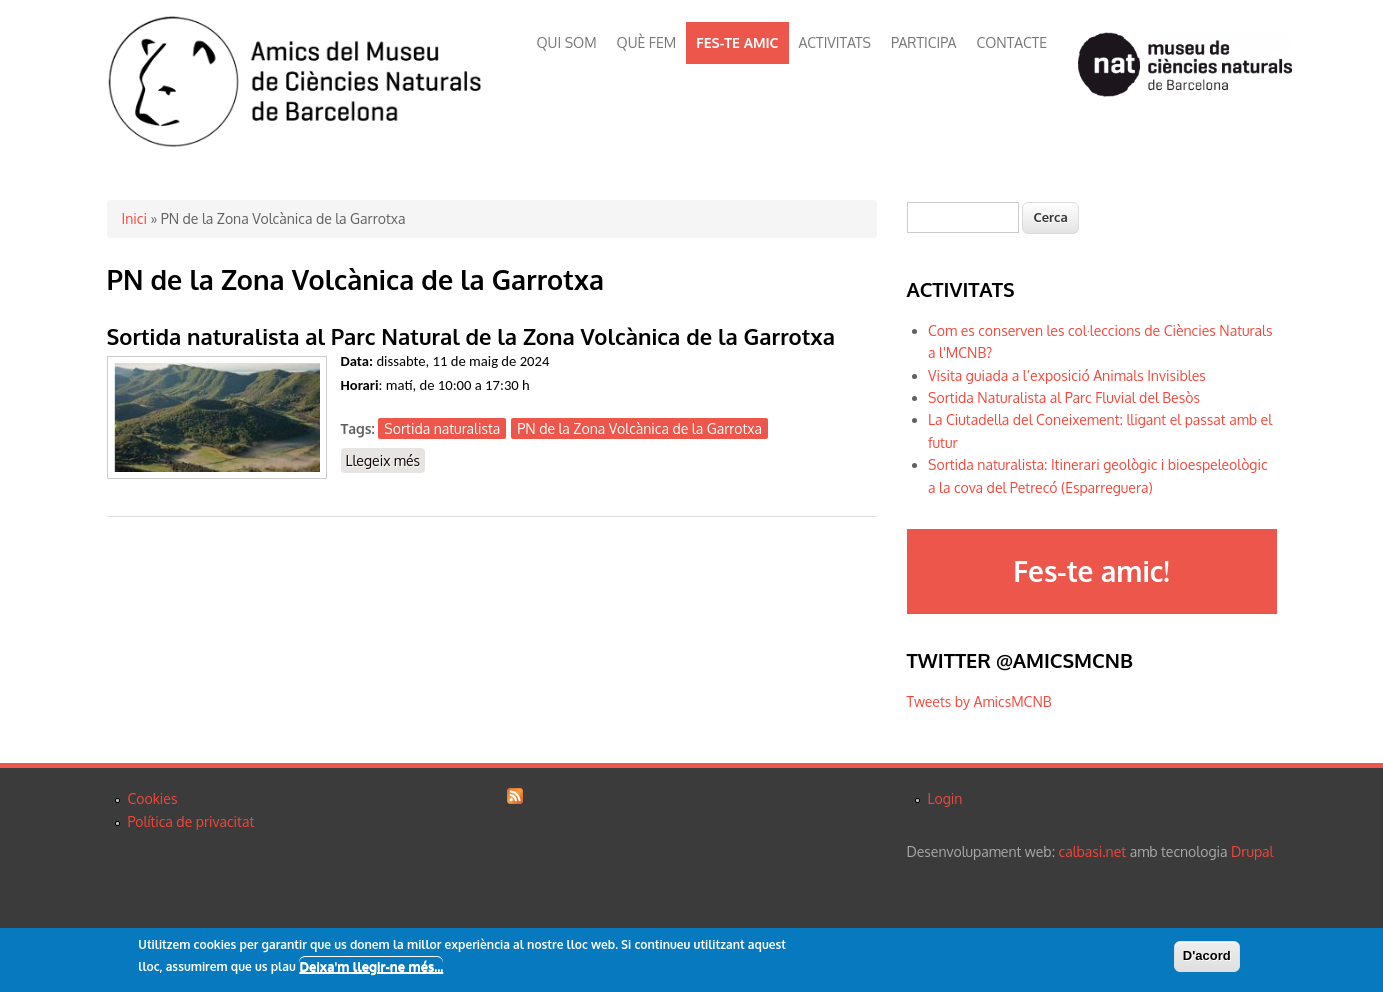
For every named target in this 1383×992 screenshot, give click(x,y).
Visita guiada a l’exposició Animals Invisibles (1067, 375)
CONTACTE (1011, 42)
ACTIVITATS (835, 42)
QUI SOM (567, 42)
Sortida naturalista (442, 428)
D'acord (1207, 955)
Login (945, 798)
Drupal (1252, 851)
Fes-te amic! (1091, 571)
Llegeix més (386, 461)
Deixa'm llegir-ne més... (371, 966)
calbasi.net (1093, 851)
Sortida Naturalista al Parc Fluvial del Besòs (1064, 397)
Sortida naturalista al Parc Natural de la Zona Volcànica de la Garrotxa (471, 336)
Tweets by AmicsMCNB (979, 701)
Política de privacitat (191, 821)
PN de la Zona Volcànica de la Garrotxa (639, 428)
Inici (134, 218)
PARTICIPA (923, 42)
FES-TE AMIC (737, 42)
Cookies (153, 798)
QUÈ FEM (647, 42)
